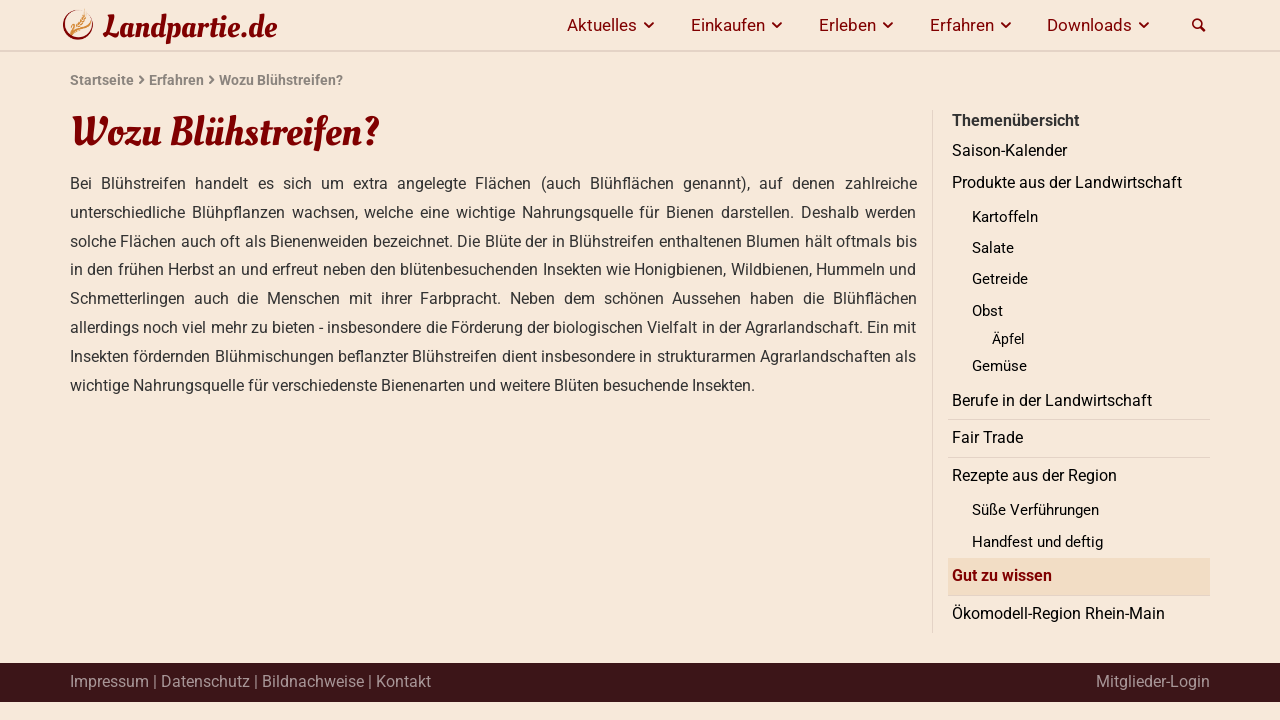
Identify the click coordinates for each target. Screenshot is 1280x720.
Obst (987, 311)
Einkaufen (740, 25)
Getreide (1000, 279)
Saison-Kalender (1009, 150)
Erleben (859, 25)
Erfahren (974, 25)
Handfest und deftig (1037, 542)
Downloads (1101, 25)
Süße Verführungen (1035, 510)
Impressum (109, 681)
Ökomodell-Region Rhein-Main (1058, 613)
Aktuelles (614, 25)
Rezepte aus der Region (1034, 475)
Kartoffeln (1005, 217)
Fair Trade (987, 437)
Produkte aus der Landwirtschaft (1067, 182)
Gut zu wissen (1002, 575)
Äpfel (1008, 339)
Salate (993, 248)
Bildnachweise (313, 681)
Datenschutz (205, 681)
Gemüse (999, 366)
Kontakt (403, 681)
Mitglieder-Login (1153, 681)
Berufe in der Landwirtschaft (1052, 400)
